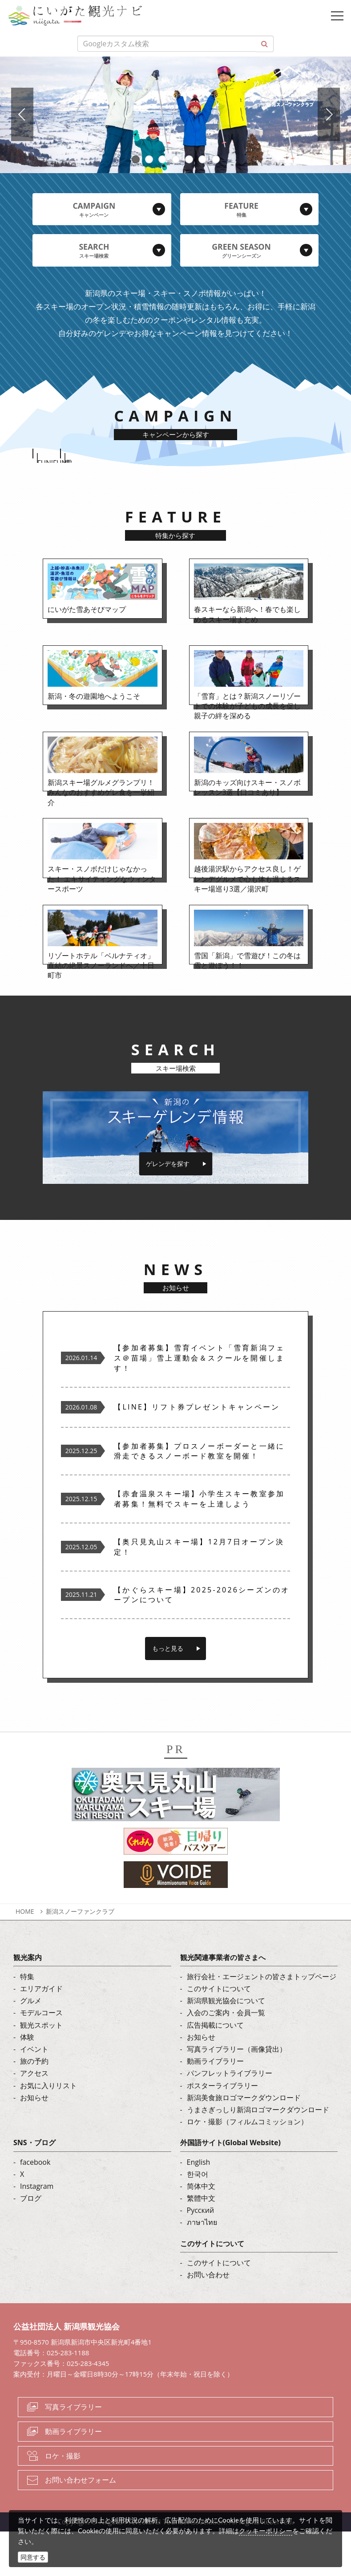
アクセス (34, 2118)
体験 (27, 2081)
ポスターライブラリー (222, 2130)
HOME (25, 1956)
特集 (27, 2021)
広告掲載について (215, 2069)
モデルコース (41, 2057)
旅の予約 (34, 2105)
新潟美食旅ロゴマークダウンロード (244, 2142)
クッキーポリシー (265, 2530)
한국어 (197, 2219)
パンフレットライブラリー (229, 2118)
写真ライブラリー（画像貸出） (236, 2093)
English (198, 2206)
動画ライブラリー (215, 2105)
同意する (32, 2557)
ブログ (30, 2243)
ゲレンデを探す (168, 1208)
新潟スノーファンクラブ (80, 1956)
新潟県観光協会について (226, 2045)
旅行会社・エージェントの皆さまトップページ (261, 2021)
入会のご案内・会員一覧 (226, 2057)
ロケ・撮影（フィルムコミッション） (247, 2166)
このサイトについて (219, 2033)
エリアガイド (41, 2033)
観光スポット (41, 2069)
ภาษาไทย (202, 2267)
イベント (34, 2093)
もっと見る (167, 1693)
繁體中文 (201, 2243)
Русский (200, 2255)
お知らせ (34, 2142)
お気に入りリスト (48, 2130)
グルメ (30, 2045)
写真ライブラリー (73, 2451)
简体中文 (201, 2231)
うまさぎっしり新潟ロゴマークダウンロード (258, 2154)
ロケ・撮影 (63, 2500)
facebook (35, 2206)
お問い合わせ (208, 2319)
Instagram (36, 2231)
